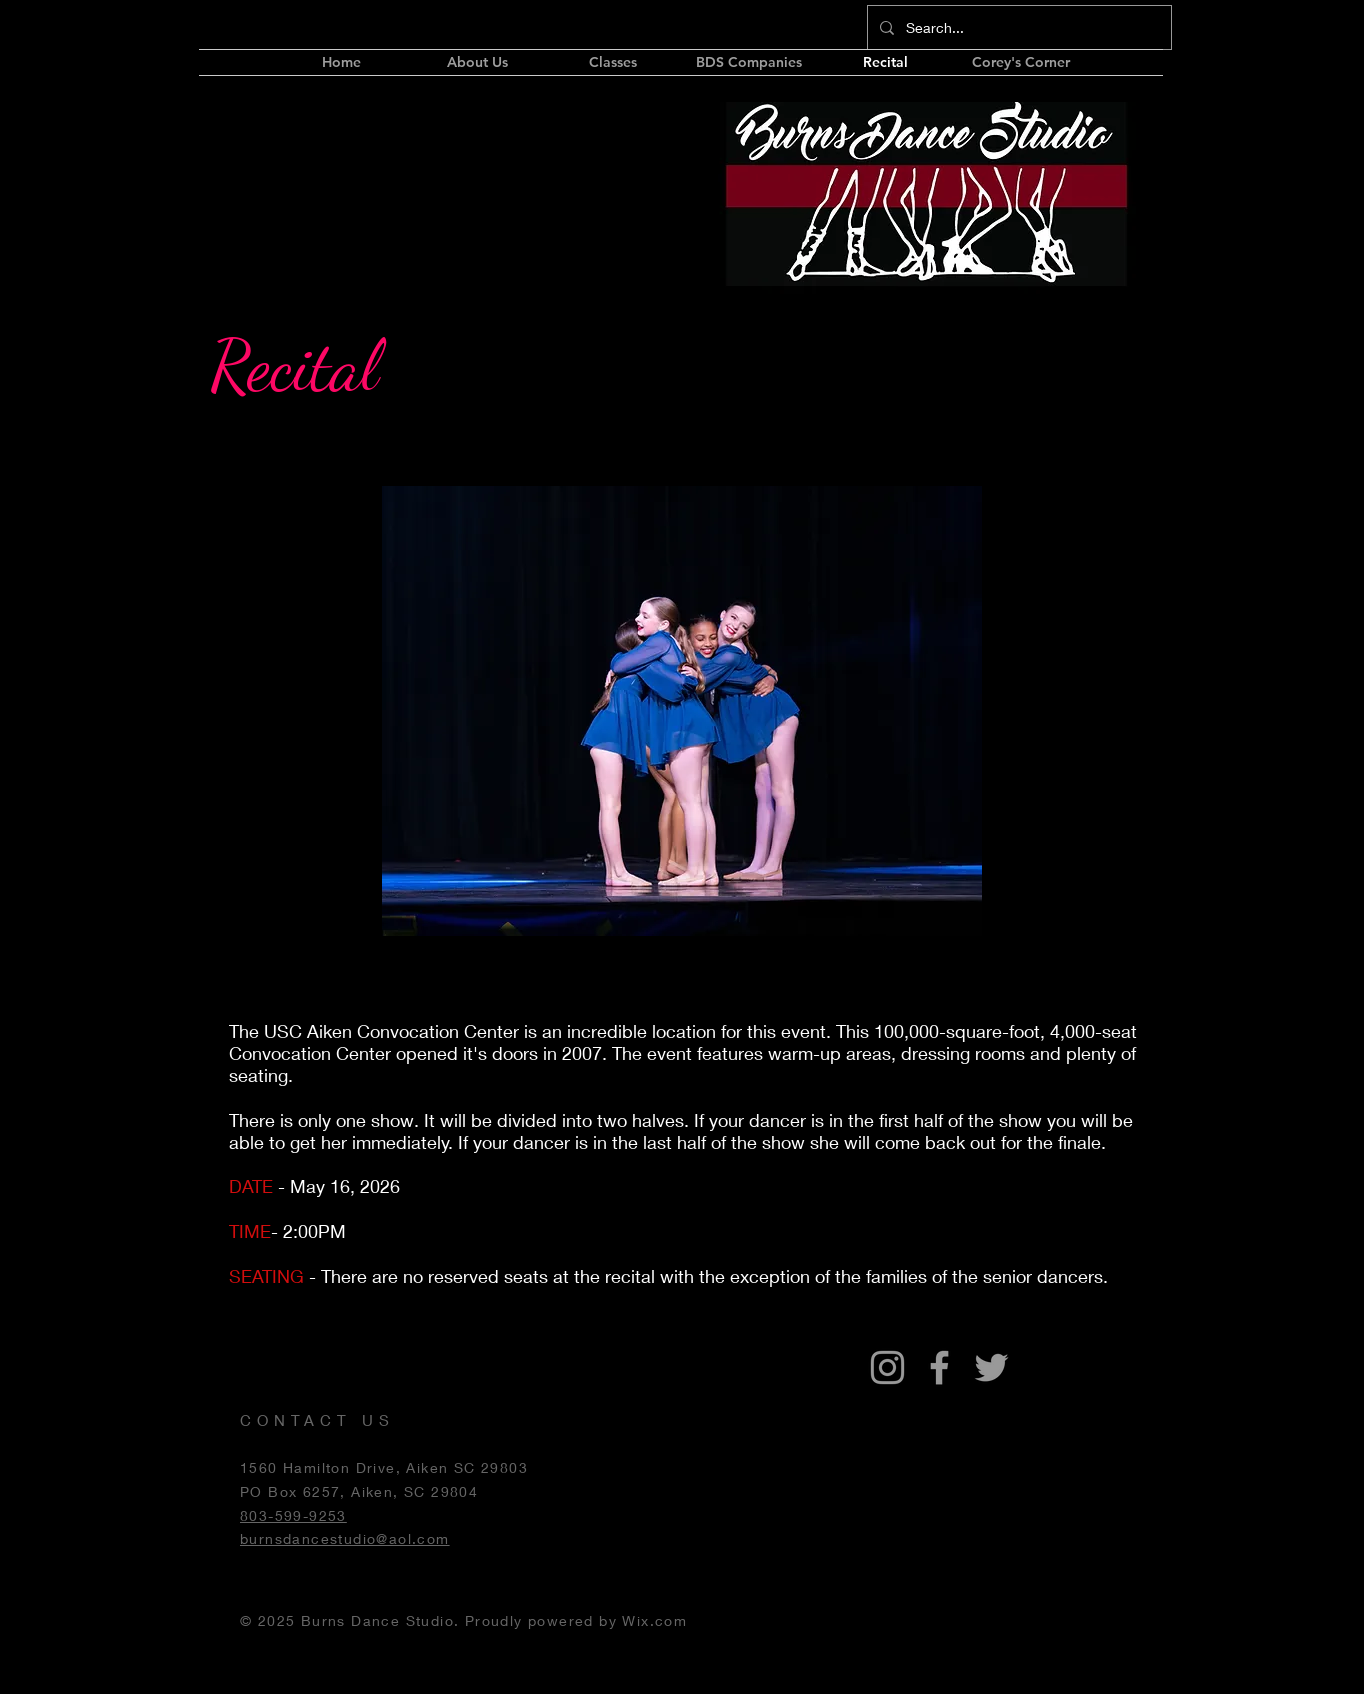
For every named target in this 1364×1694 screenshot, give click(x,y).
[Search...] (1017, 27)
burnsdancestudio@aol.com (345, 1538)
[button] (749, 62)
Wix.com (654, 1620)
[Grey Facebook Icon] (939, 1367)
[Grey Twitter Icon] (991, 1367)
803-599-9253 (293, 1515)
